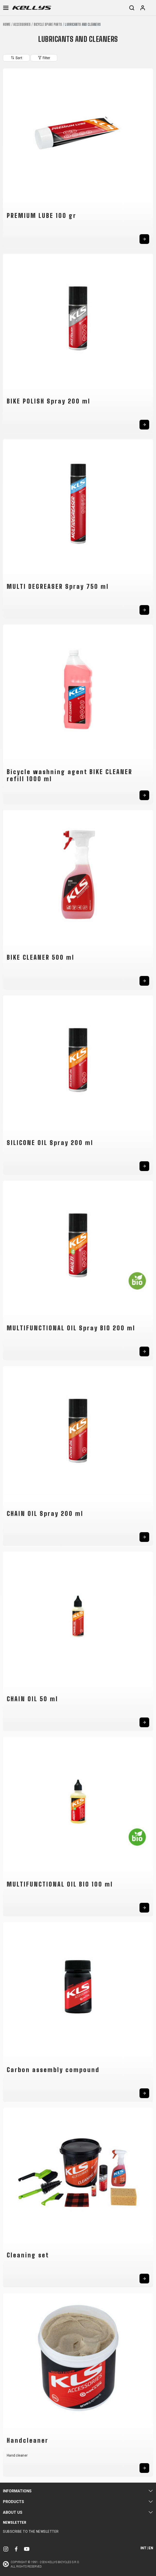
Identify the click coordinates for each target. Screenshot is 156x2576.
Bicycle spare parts (48, 24)
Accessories (22, 24)
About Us (12, 2512)
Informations (17, 2491)
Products (13, 2501)
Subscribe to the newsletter (31, 2531)
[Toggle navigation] (6, 8)
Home (6, 24)
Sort (16, 57)
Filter (44, 57)
